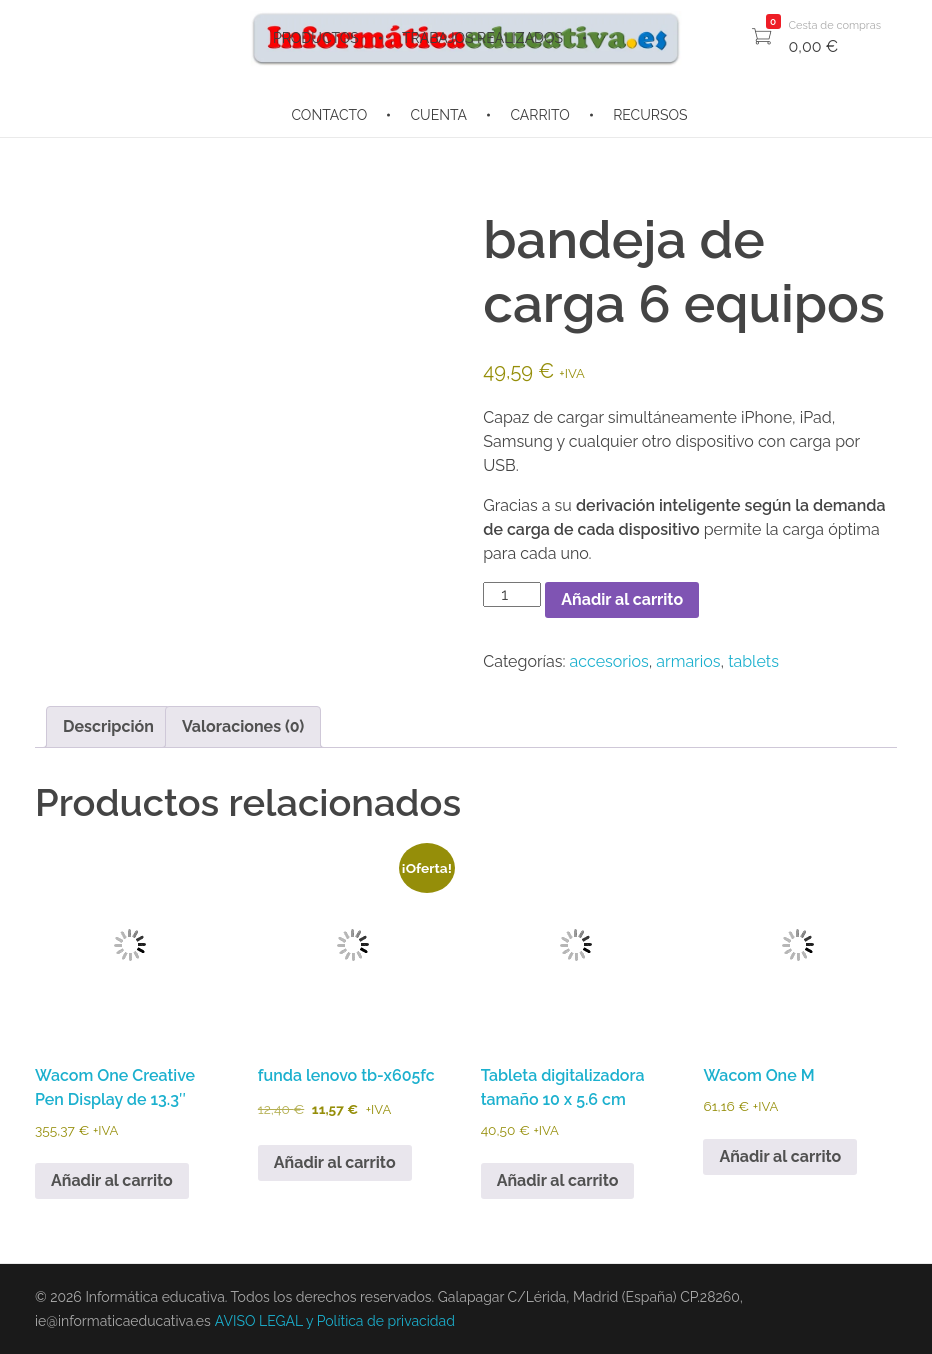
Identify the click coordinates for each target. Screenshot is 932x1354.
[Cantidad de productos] (512, 594)
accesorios (609, 661)
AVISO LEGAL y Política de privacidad (335, 1321)
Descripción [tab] (108, 726)
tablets (753, 661)
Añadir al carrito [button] (112, 1180)
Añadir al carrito (622, 599)
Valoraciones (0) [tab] (243, 726)
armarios (688, 661)
